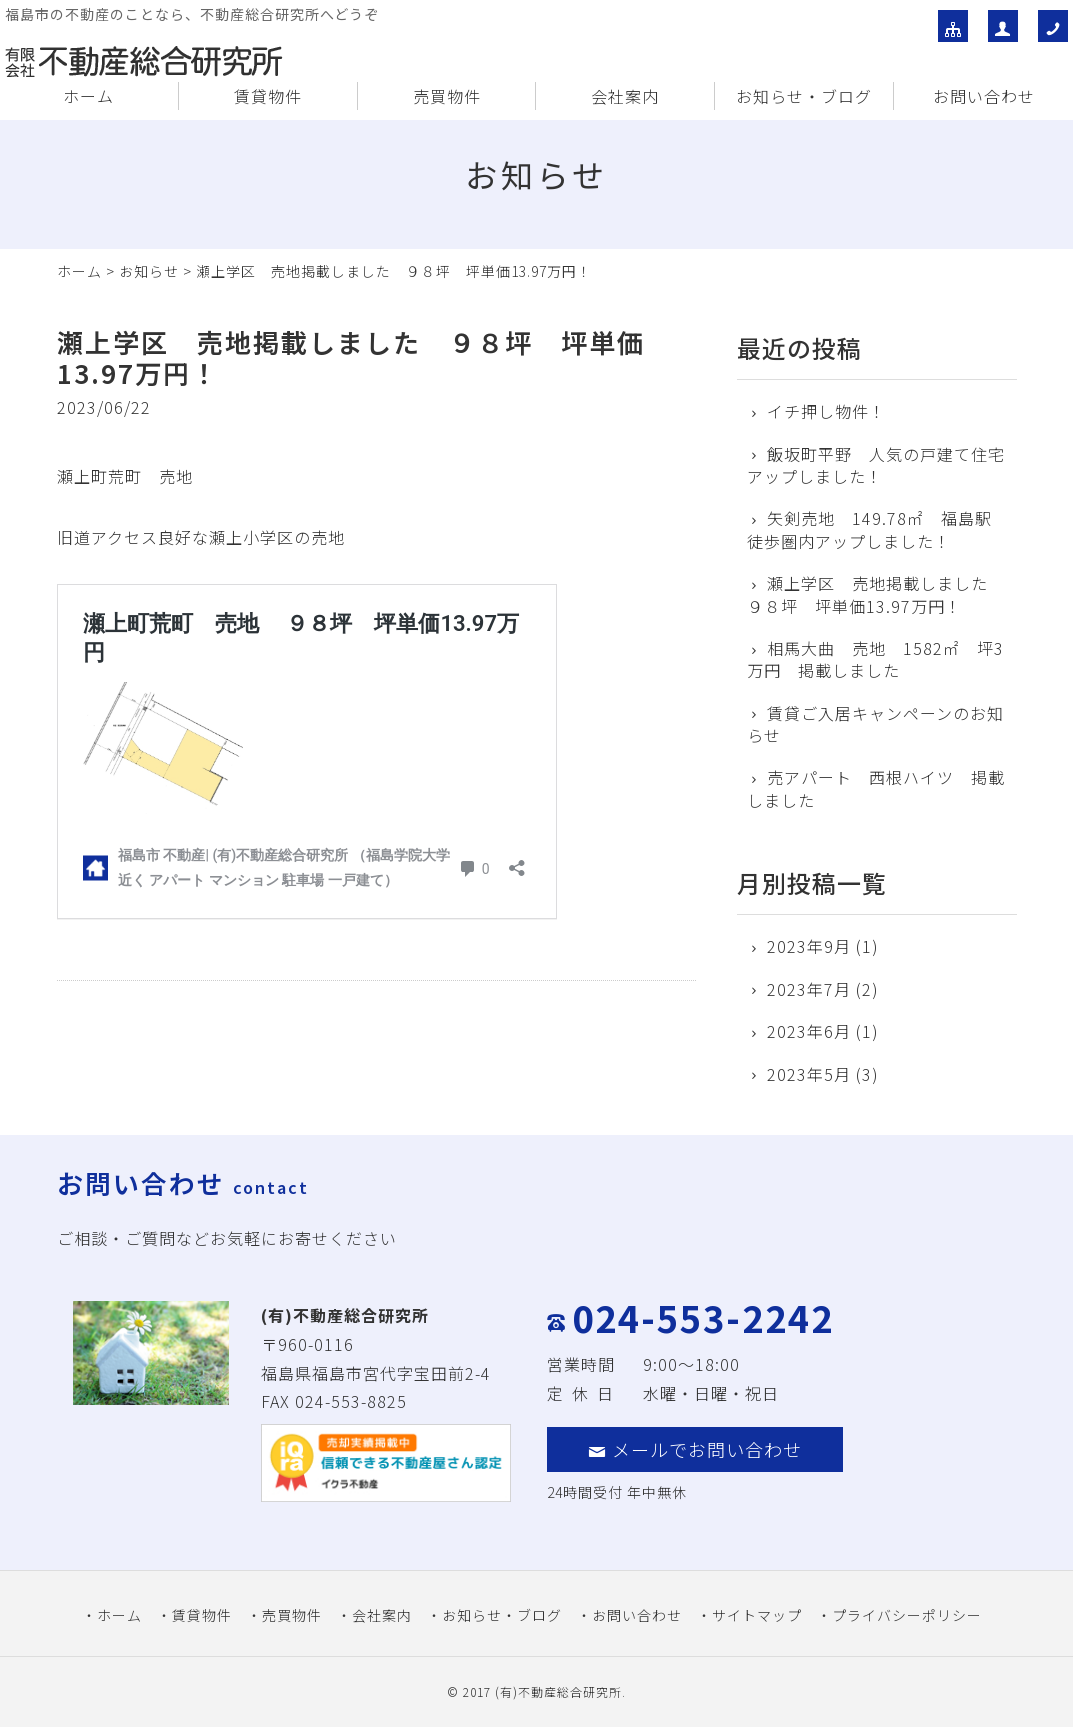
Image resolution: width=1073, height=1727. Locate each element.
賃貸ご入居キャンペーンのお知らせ (875, 724)
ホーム (88, 96)
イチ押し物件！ (826, 411)
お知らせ (149, 271)
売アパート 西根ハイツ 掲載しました (876, 788)
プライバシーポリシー (907, 1615)
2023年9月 (809, 946)
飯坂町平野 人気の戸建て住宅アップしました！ (876, 465)
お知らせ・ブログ (804, 96)
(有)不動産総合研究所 (558, 1691)
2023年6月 (809, 1031)
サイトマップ (757, 1615)
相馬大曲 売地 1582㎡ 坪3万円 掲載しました (875, 659)
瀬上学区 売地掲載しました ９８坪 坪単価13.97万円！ (876, 594)
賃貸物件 (268, 96)
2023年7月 (809, 989)
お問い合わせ (984, 96)
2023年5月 (809, 1074)
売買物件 (447, 96)
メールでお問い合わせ (695, 1449)
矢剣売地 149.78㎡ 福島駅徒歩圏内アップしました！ (869, 529)
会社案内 (625, 96)
